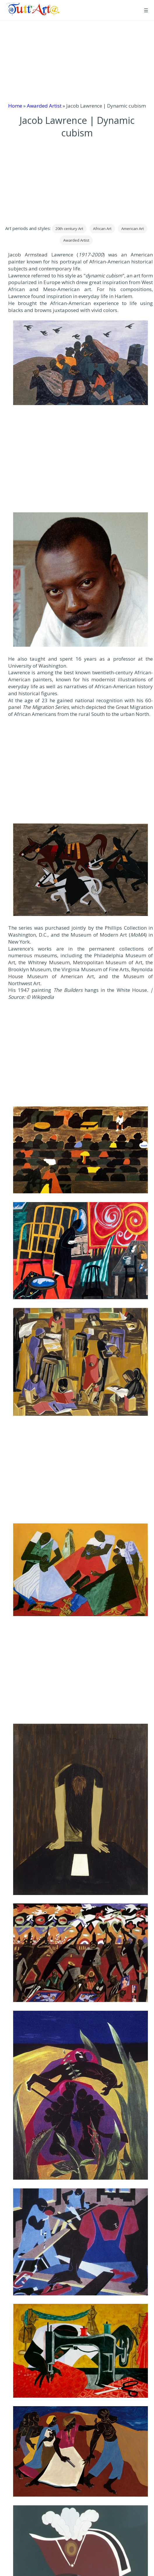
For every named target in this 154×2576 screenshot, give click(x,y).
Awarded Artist (44, 105)
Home (15, 105)
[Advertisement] (77, 61)
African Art (102, 228)
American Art (132, 228)
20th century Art (69, 228)
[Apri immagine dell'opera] (80, 363)
